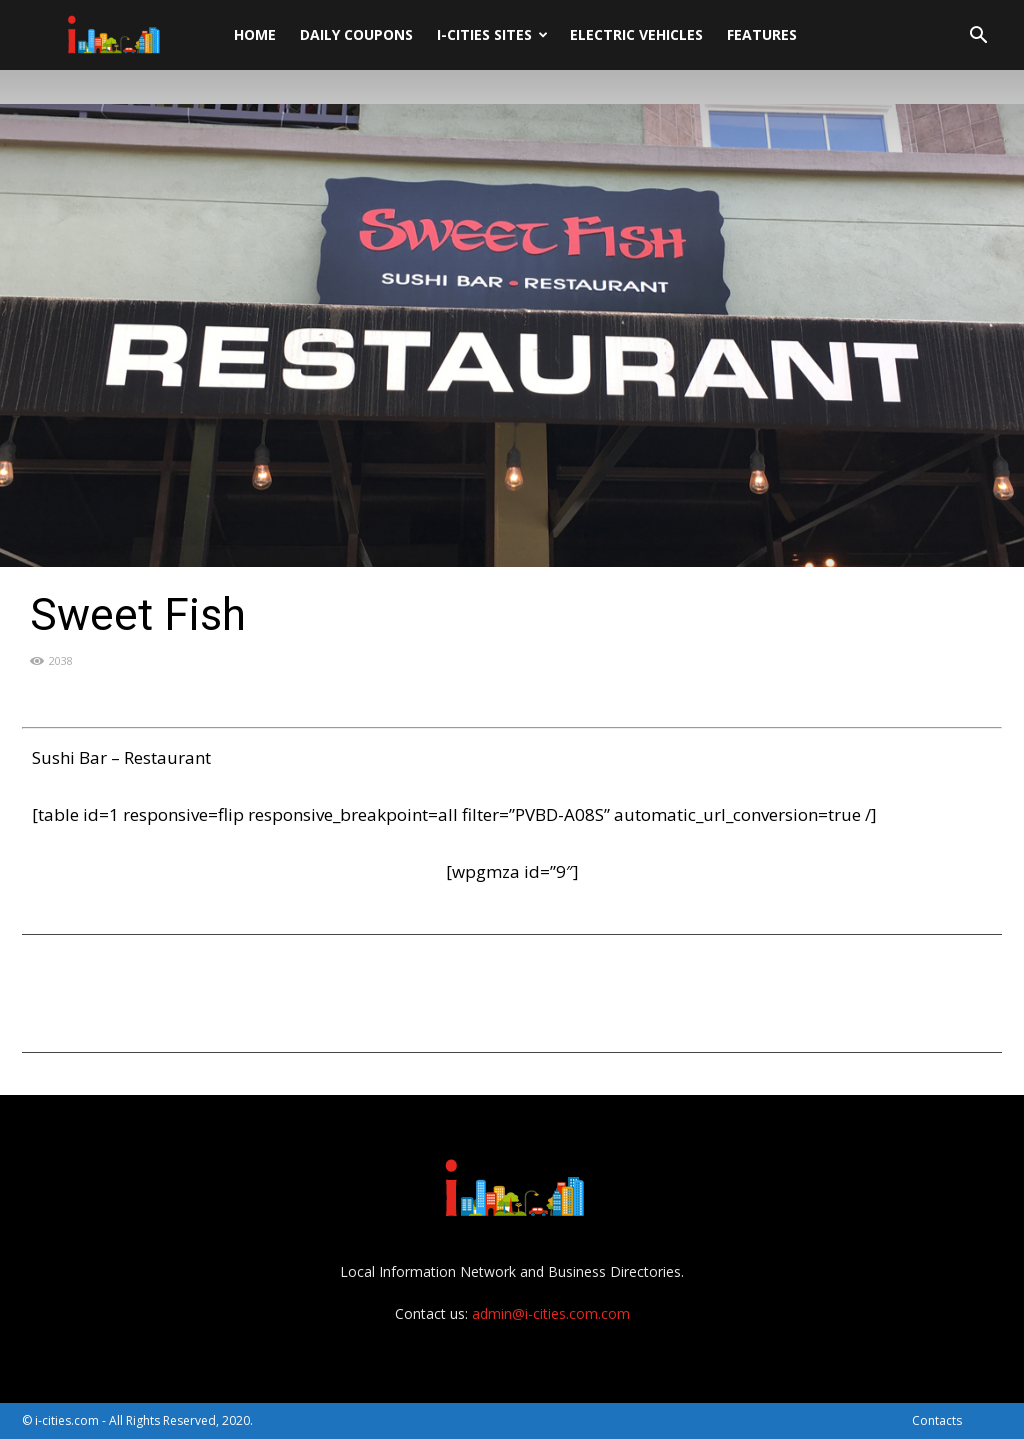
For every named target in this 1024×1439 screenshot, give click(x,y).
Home (255, 34)
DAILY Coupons (356, 34)
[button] (978, 37)
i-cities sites (492, 34)
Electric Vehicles (636, 34)
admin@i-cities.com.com (551, 1313)
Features (762, 34)
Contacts (937, 1420)
